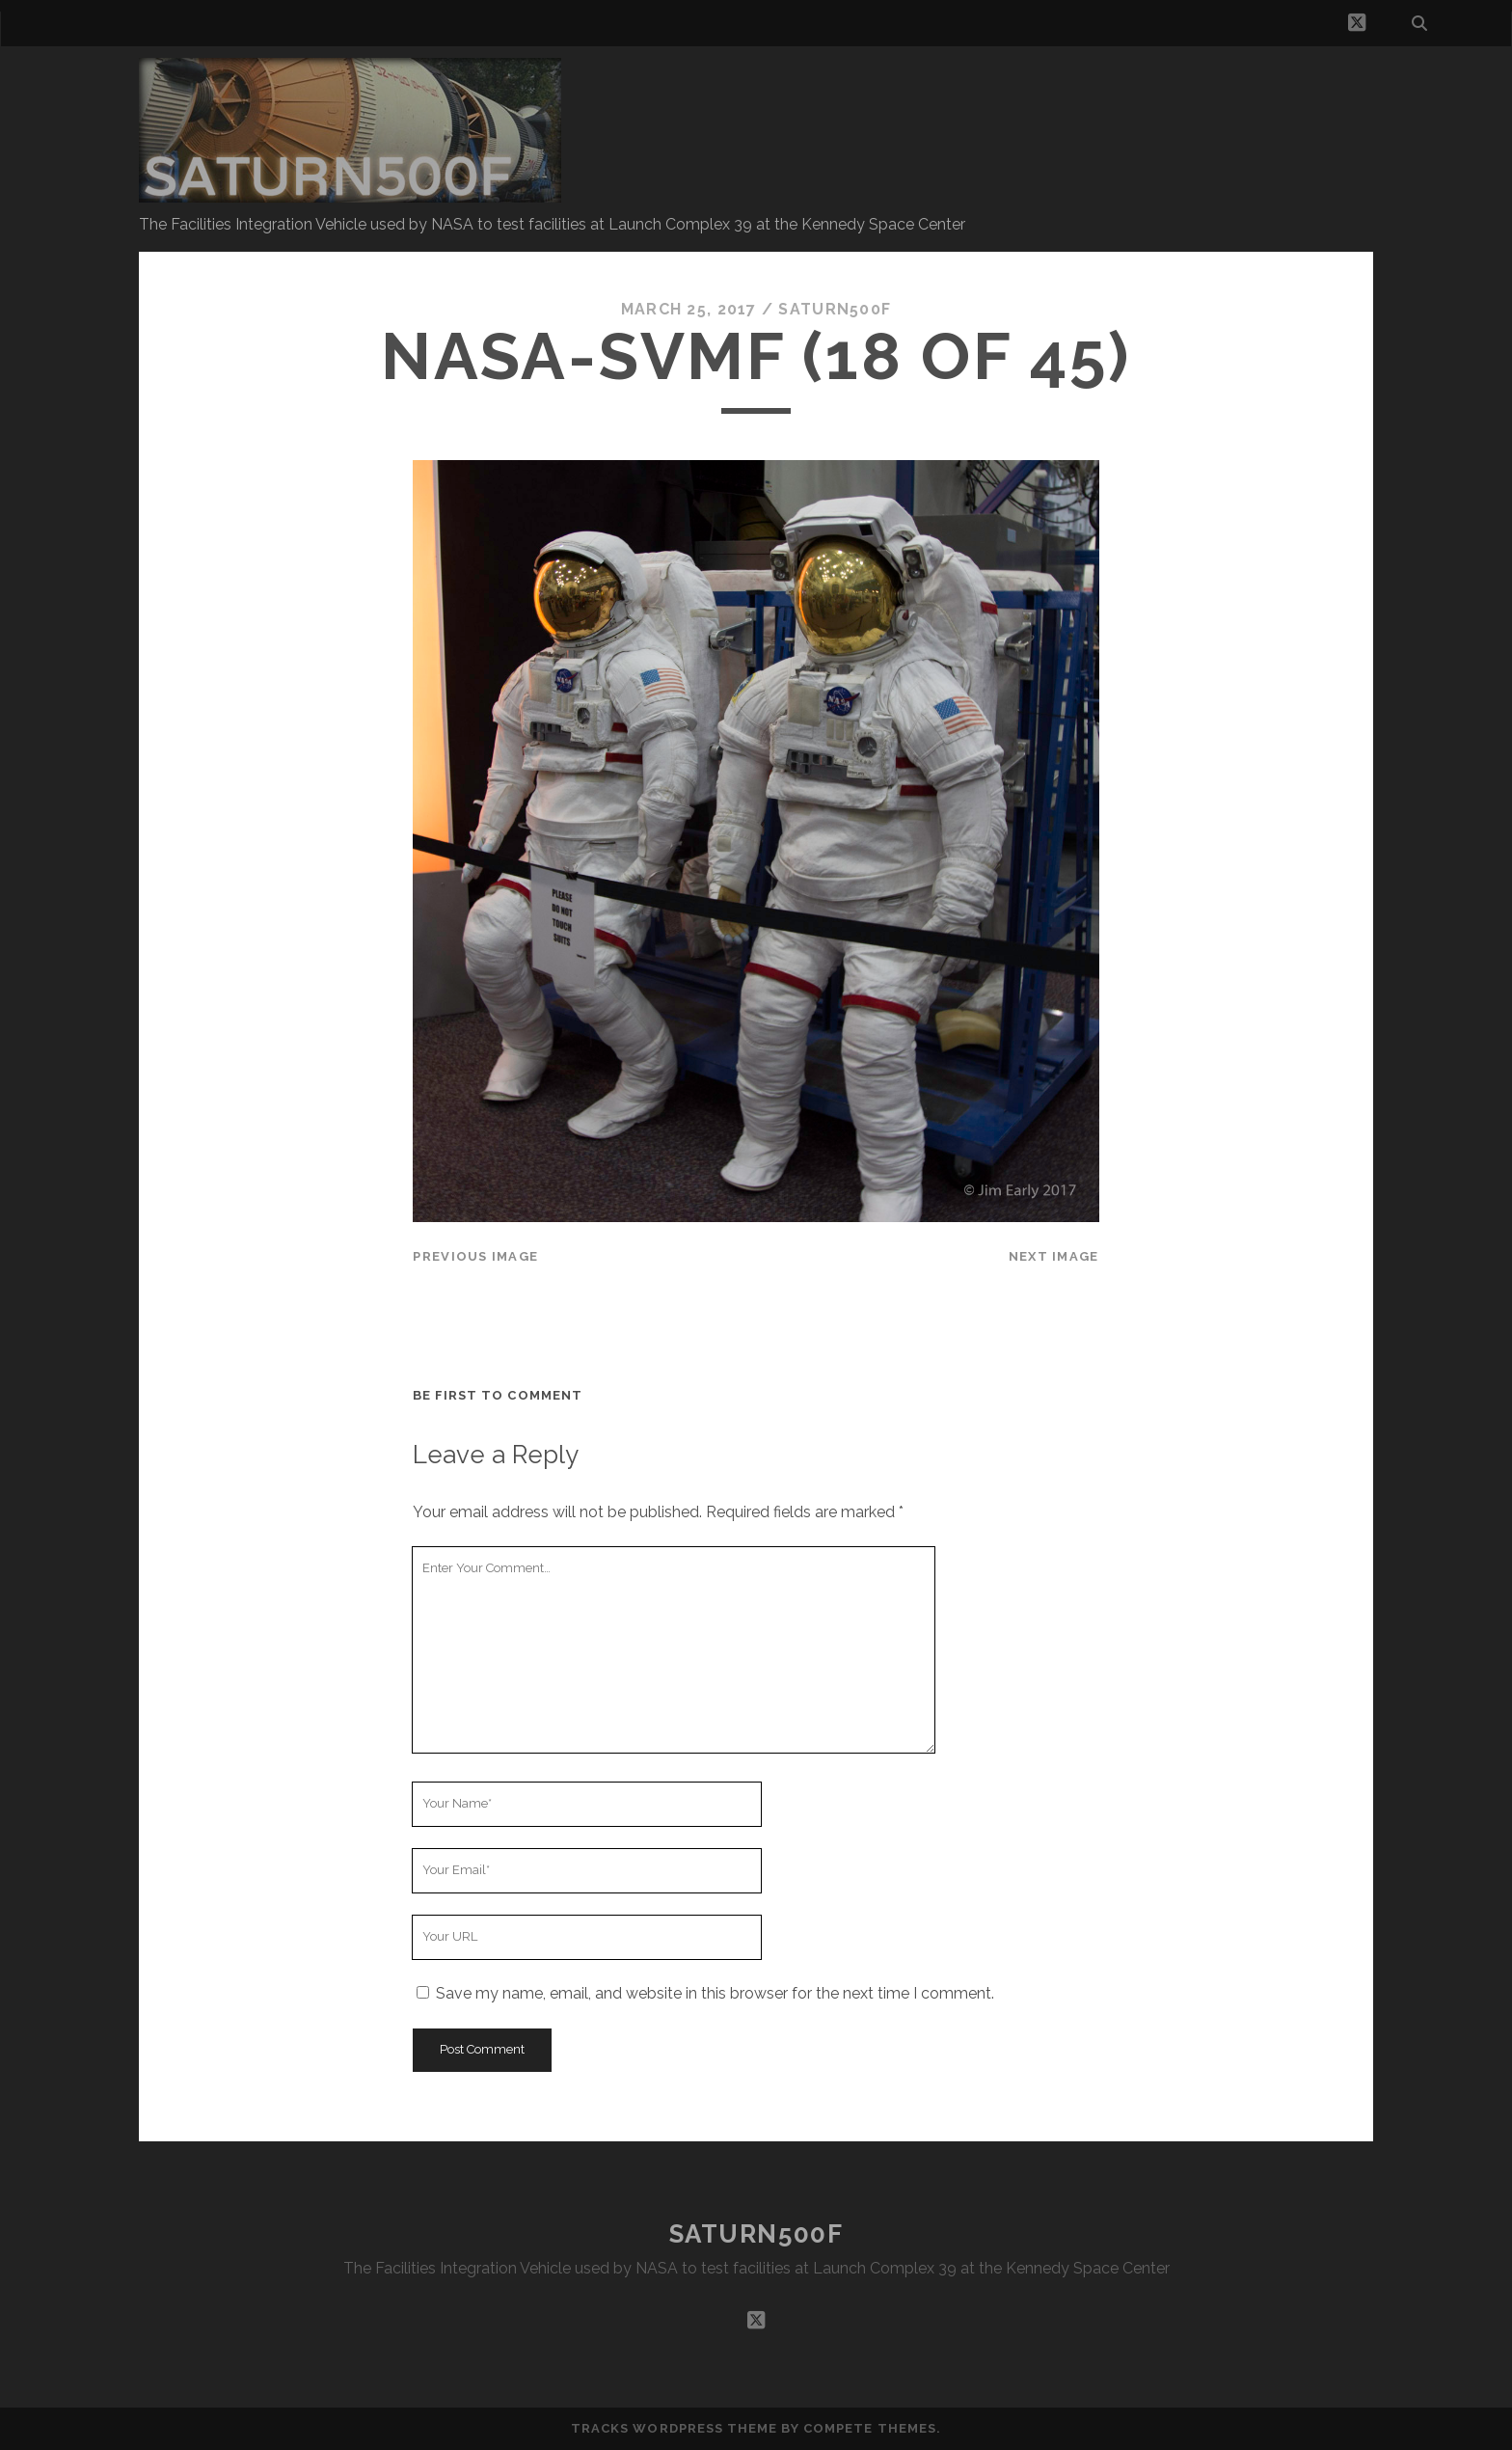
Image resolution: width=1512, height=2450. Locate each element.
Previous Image (475, 1256)
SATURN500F (756, 2233)
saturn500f (834, 309)
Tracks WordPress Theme (674, 2428)
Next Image (1054, 1256)
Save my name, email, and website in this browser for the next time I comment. (715, 1993)
